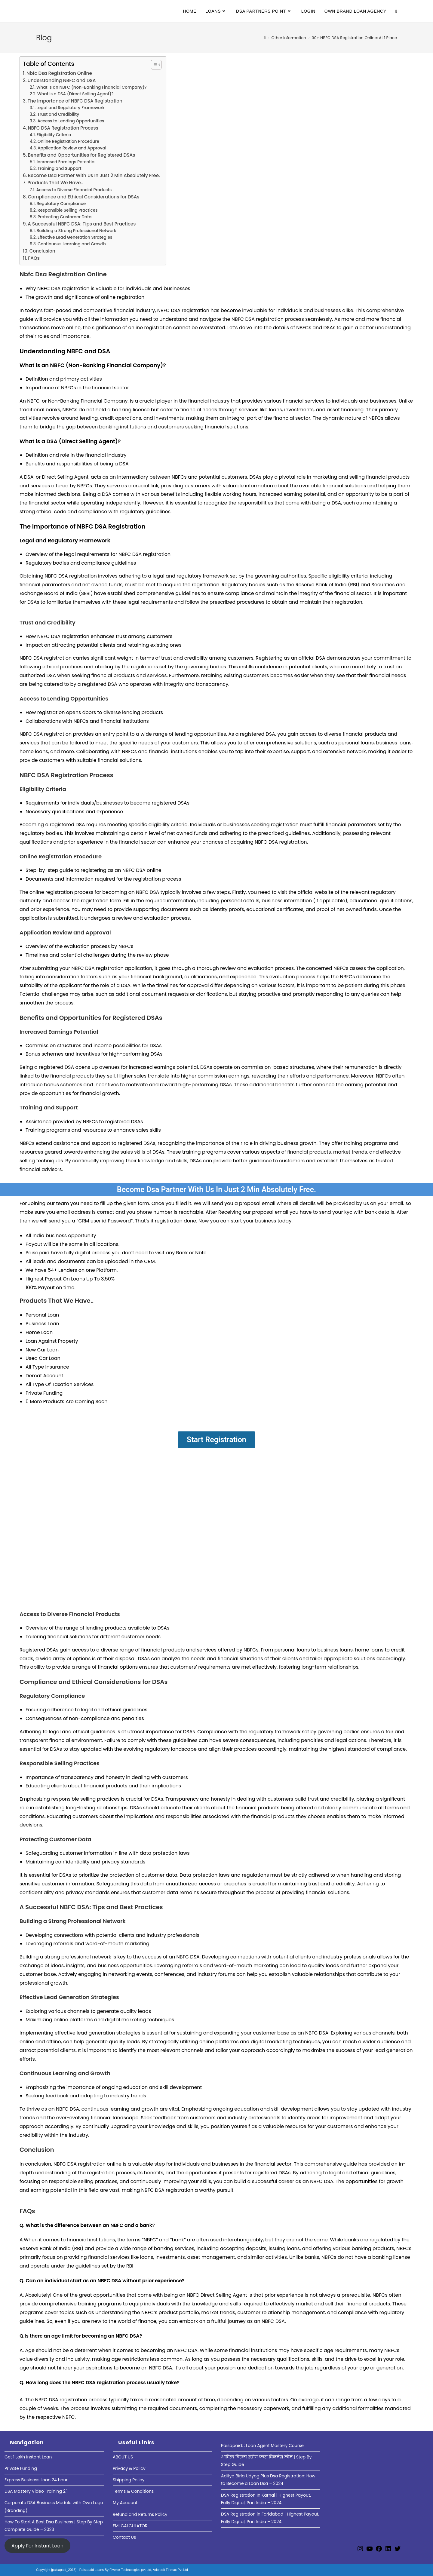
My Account (125, 2503)
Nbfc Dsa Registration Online (59, 73)
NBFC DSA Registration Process (63, 128)
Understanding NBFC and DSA (61, 80)
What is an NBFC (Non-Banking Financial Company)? (91, 87)
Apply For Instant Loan (37, 2545)
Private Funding (21, 2468)
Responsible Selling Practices (68, 210)
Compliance (68, 1696)
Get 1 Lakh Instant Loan (28, 2457)
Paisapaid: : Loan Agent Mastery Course (262, 2446)
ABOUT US (123, 2457)
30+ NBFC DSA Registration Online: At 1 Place (354, 38)
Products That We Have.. (55, 182)
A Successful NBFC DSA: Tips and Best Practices (82, 224)
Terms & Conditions (133, 2491)
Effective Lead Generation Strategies (75, 237)
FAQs (33, 258)
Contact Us (124, 2537)
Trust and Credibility (58, 114)
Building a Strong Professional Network (76, 231)
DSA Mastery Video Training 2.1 (36, 2491)
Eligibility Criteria (54, 135)
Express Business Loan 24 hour (36, 2480)
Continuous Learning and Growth (72, 244)
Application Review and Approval (72, 148)
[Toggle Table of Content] (153, 65)
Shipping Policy (129, 2480)
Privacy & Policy (129, 2468)
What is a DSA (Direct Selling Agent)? (75, 94)
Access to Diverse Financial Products (74, 190)
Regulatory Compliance (61, 204)
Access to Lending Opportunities (70, 121)
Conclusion (42, 251)
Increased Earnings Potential (66, 162)
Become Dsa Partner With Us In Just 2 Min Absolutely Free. (94, 175)
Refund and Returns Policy (140, 2514)
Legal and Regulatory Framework (70, 108)
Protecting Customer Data (65, 217)
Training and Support (59, 168)
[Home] (265, 38)
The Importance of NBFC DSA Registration (75, 101)
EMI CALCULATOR (130, 2526)
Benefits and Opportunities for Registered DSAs (81, 155)
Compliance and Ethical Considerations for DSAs (83, 197)
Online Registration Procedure (68, 141)
